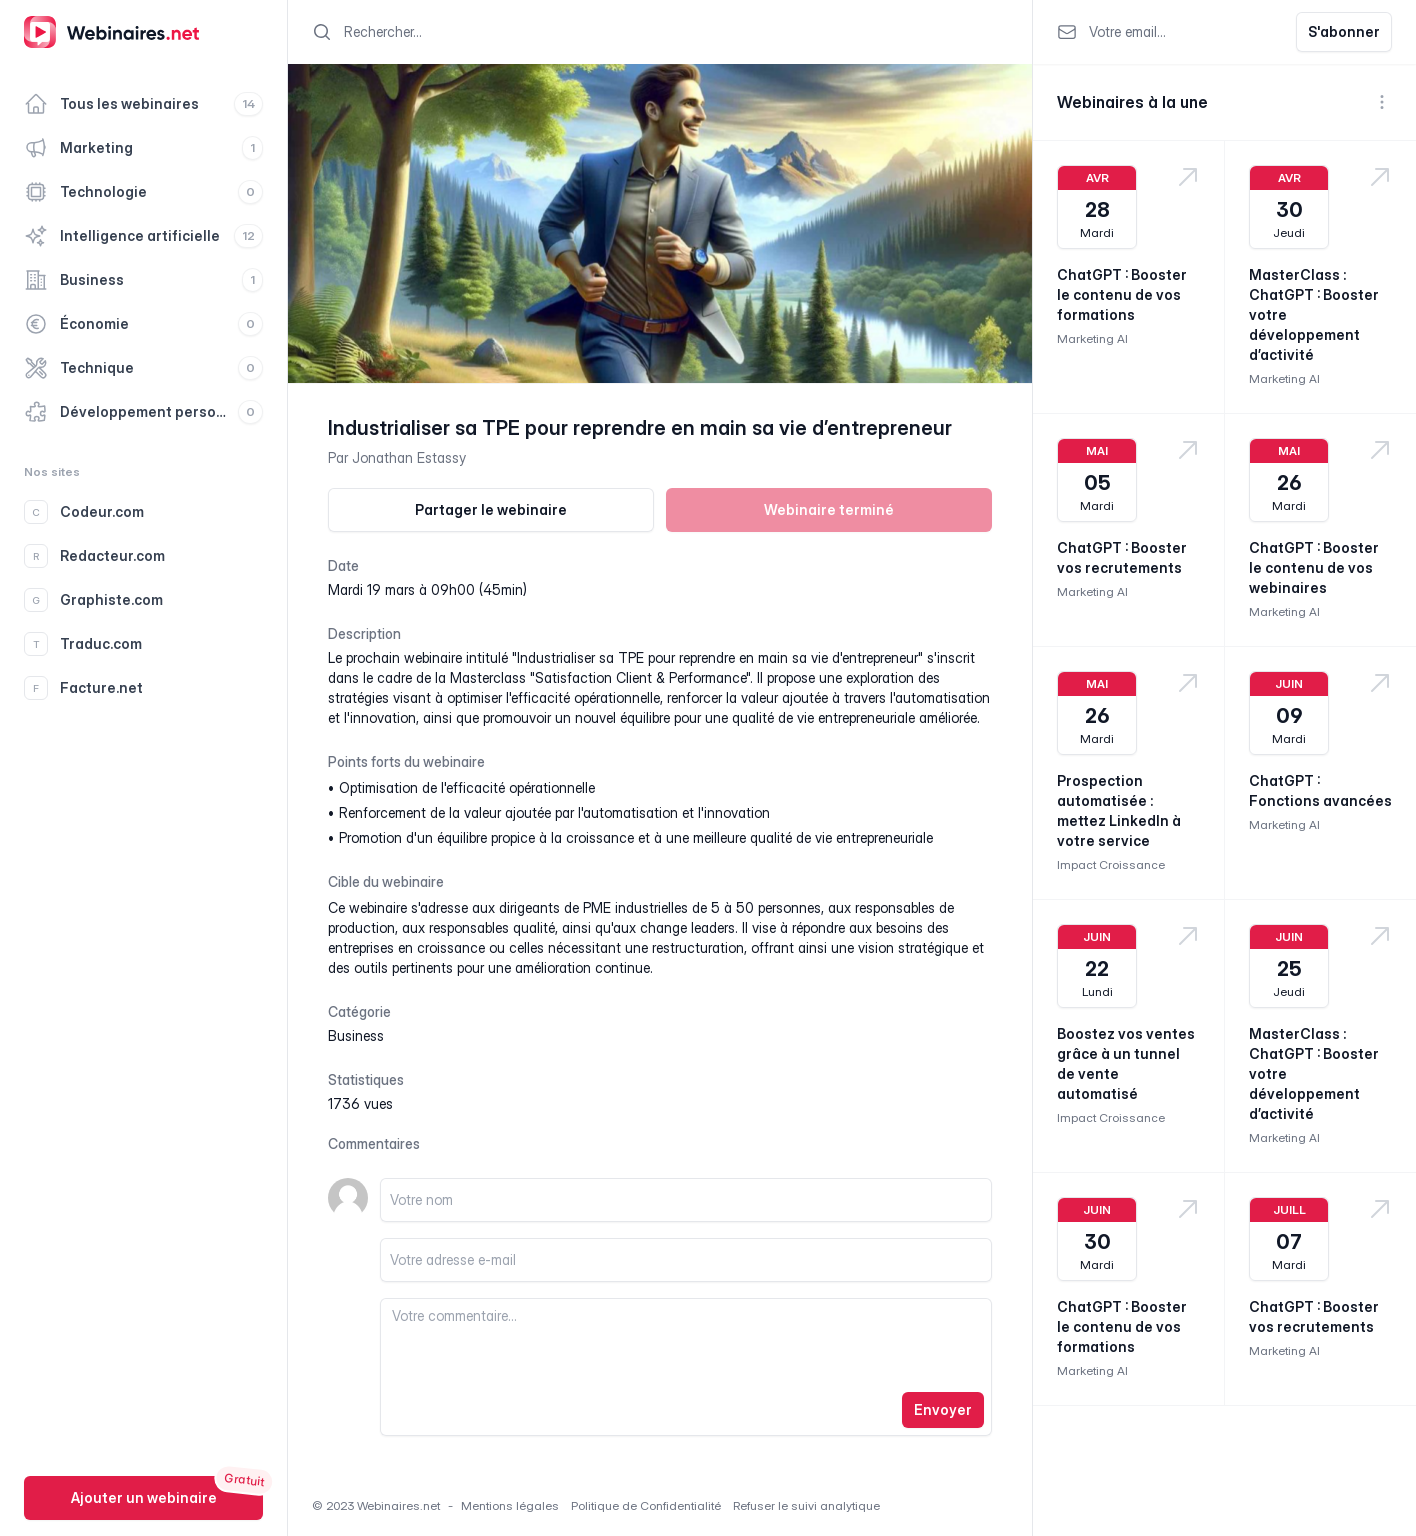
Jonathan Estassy (409, 457)
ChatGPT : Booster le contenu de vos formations (1122, 294)
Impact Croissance (1111, 864)
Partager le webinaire (491, 509)
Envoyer (943, 1409)
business (356, 1035)
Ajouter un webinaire (144, 1497)
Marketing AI (1092, 338)
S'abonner (1344, 31)
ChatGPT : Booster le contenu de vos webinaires (1314, 567)
